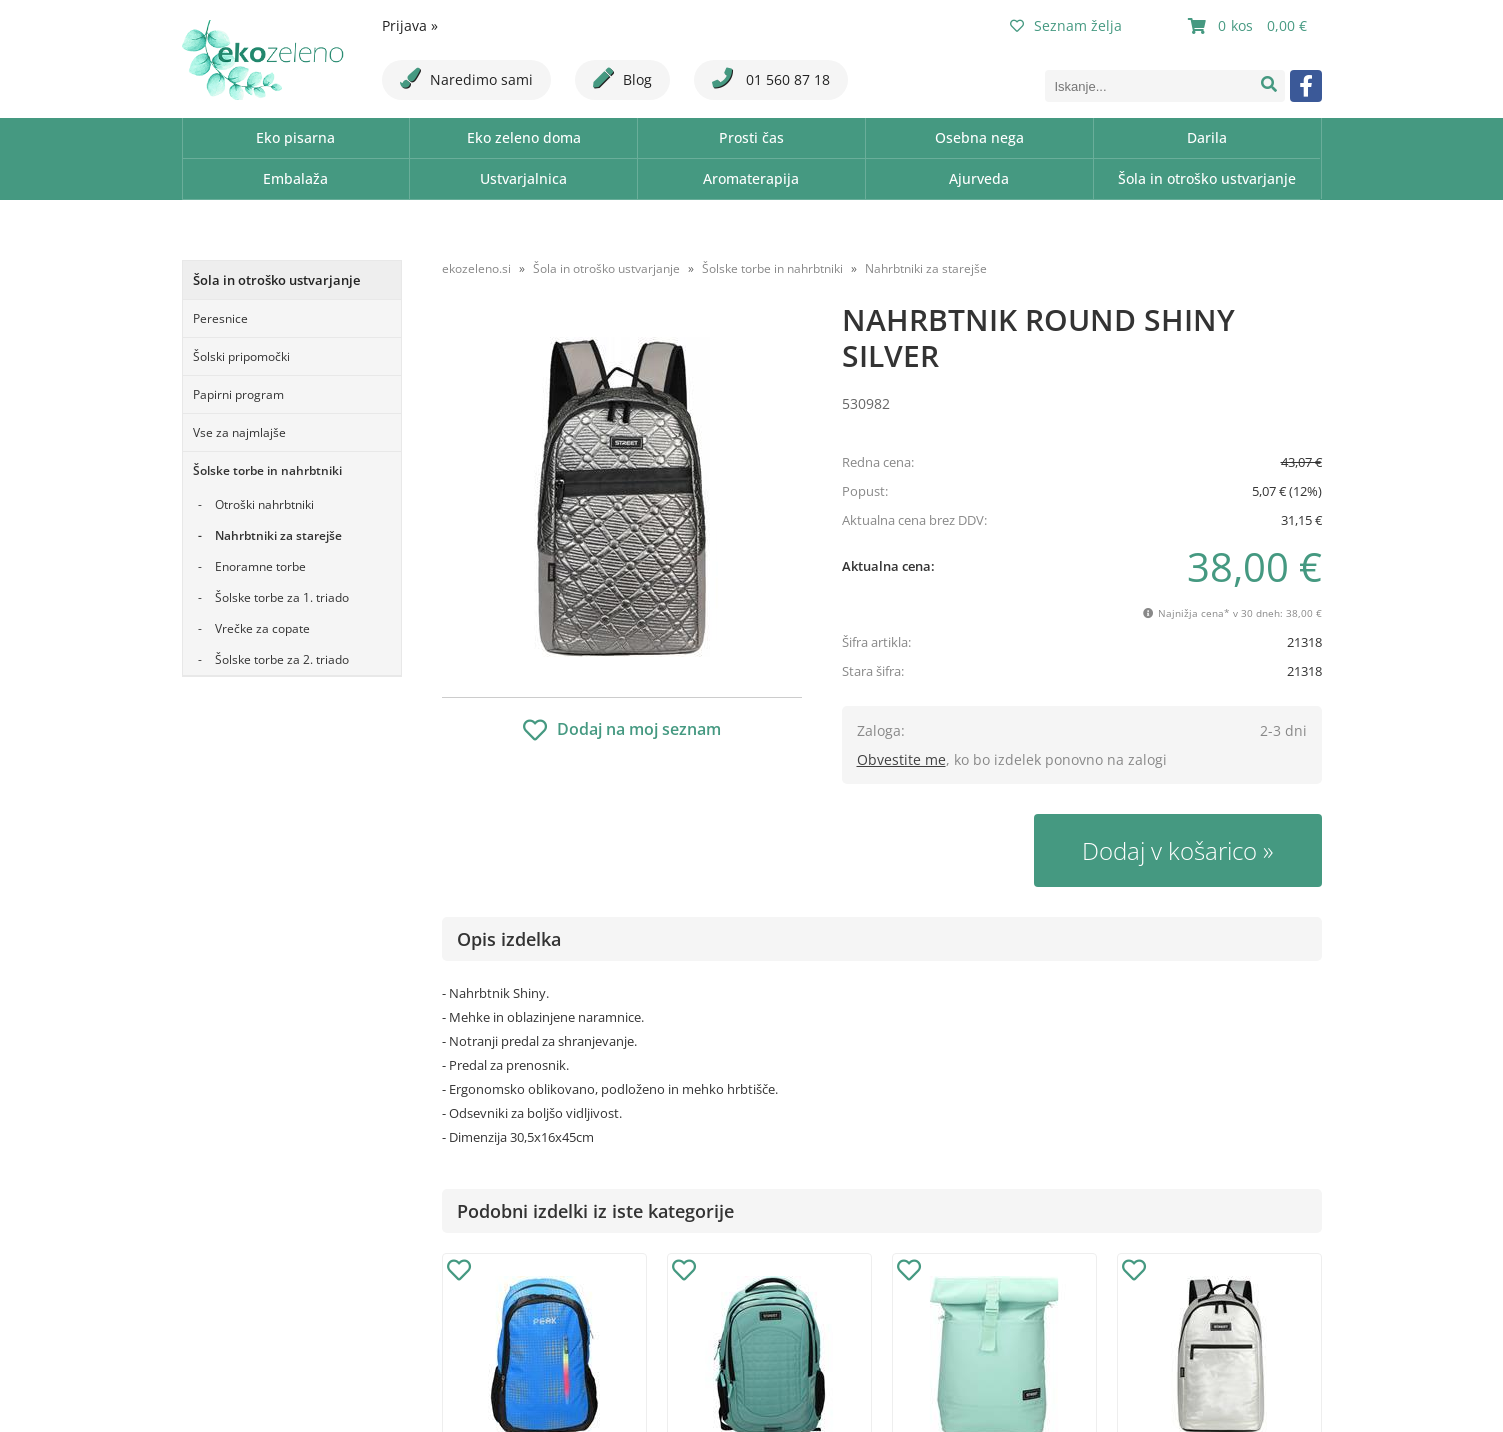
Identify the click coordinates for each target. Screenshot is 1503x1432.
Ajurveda (979, 178)
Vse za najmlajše (239, 432)
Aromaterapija (751, 178)
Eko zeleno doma (524, 137)
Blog (622, 78)
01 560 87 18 (771, 78)
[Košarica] (1250, 26)
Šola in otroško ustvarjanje (1207, 178)
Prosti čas (751, 137)
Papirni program (238, 394)
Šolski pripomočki (241, 356)
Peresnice (220, 318)
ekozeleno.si (476, 268)
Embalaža (295, 178)
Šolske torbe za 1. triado (282, 597)
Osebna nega (979, 137)
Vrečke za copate (262, 628)
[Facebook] (1306, 86)
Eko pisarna (295, 137)
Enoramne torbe (260, 566)
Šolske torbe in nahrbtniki (267, 470)
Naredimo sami (466, 78)
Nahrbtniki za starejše (278, 535)
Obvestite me (901, 759)
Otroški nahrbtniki (264, 504)
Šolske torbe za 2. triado (282, 659)
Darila (1207, 137)
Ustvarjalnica (523, 178)
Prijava (410, 25)
